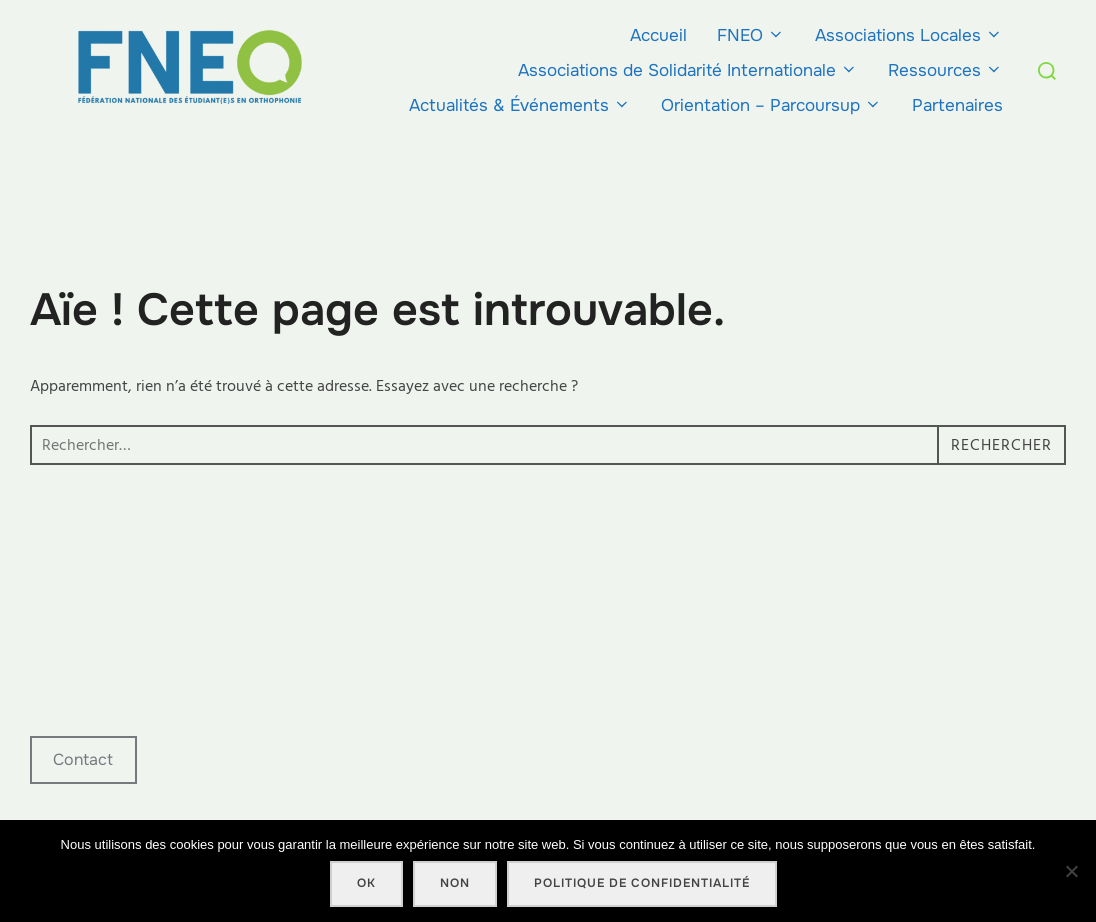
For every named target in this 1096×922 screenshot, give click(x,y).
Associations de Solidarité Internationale (688, 70)
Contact (83, 759)
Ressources (945, 70)
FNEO (751, 35)
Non (455, 883)
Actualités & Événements (520, 105)
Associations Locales (909, 35)
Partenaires (957, 105)
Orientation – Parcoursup (771, 105)
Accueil (658, 35)
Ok (366, 883)
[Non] (1071, 871)
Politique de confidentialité (642, 883)
